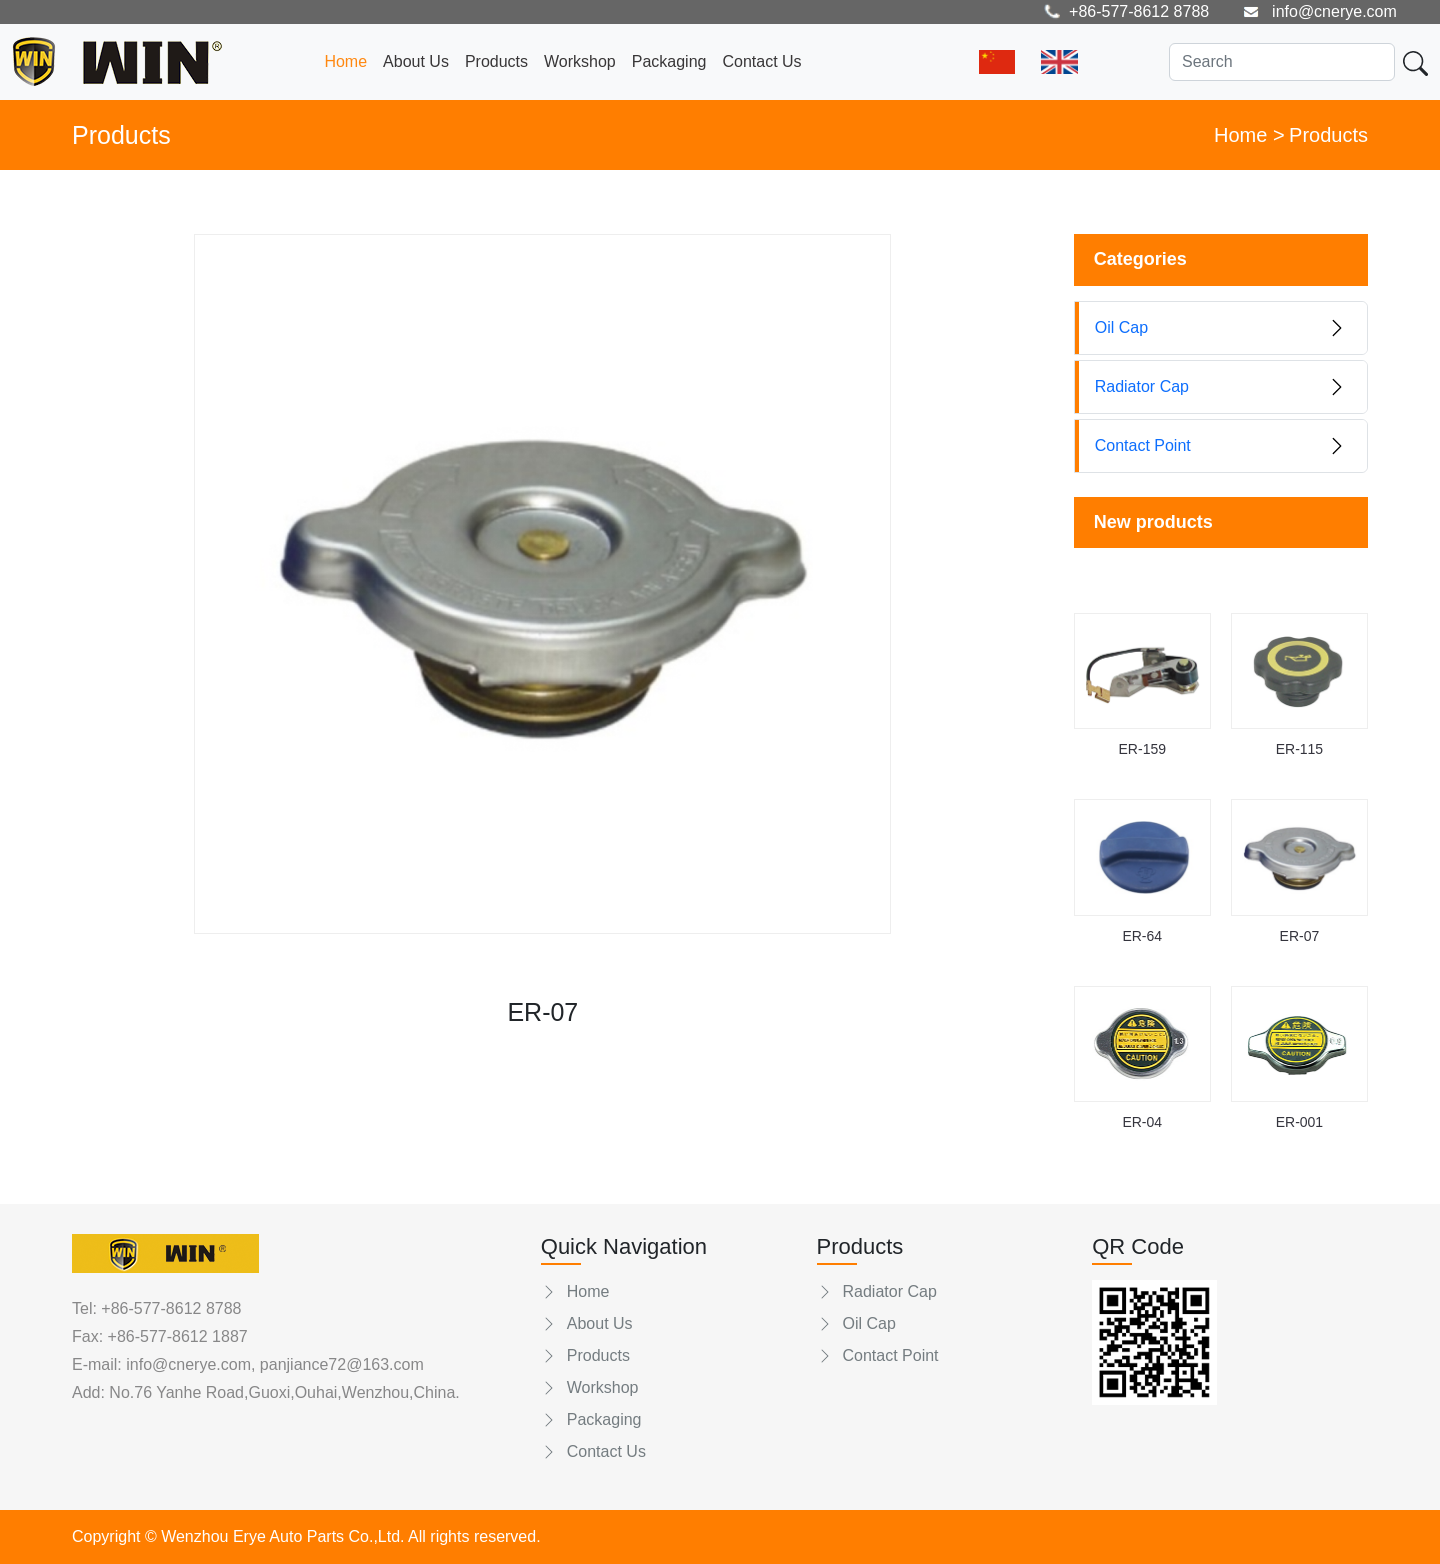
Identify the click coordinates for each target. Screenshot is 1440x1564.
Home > (1249, 135)
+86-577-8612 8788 (171, 1308)
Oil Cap (856, 1323)
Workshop (580, 61)
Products (496, 61)
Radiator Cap (877, 1291)
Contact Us (761, 61)
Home (345, 61)
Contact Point (878, 1355)
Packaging (669, 61)
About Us (416, 61)
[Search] (1282, 62)
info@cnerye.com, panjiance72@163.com (273, 1364)
